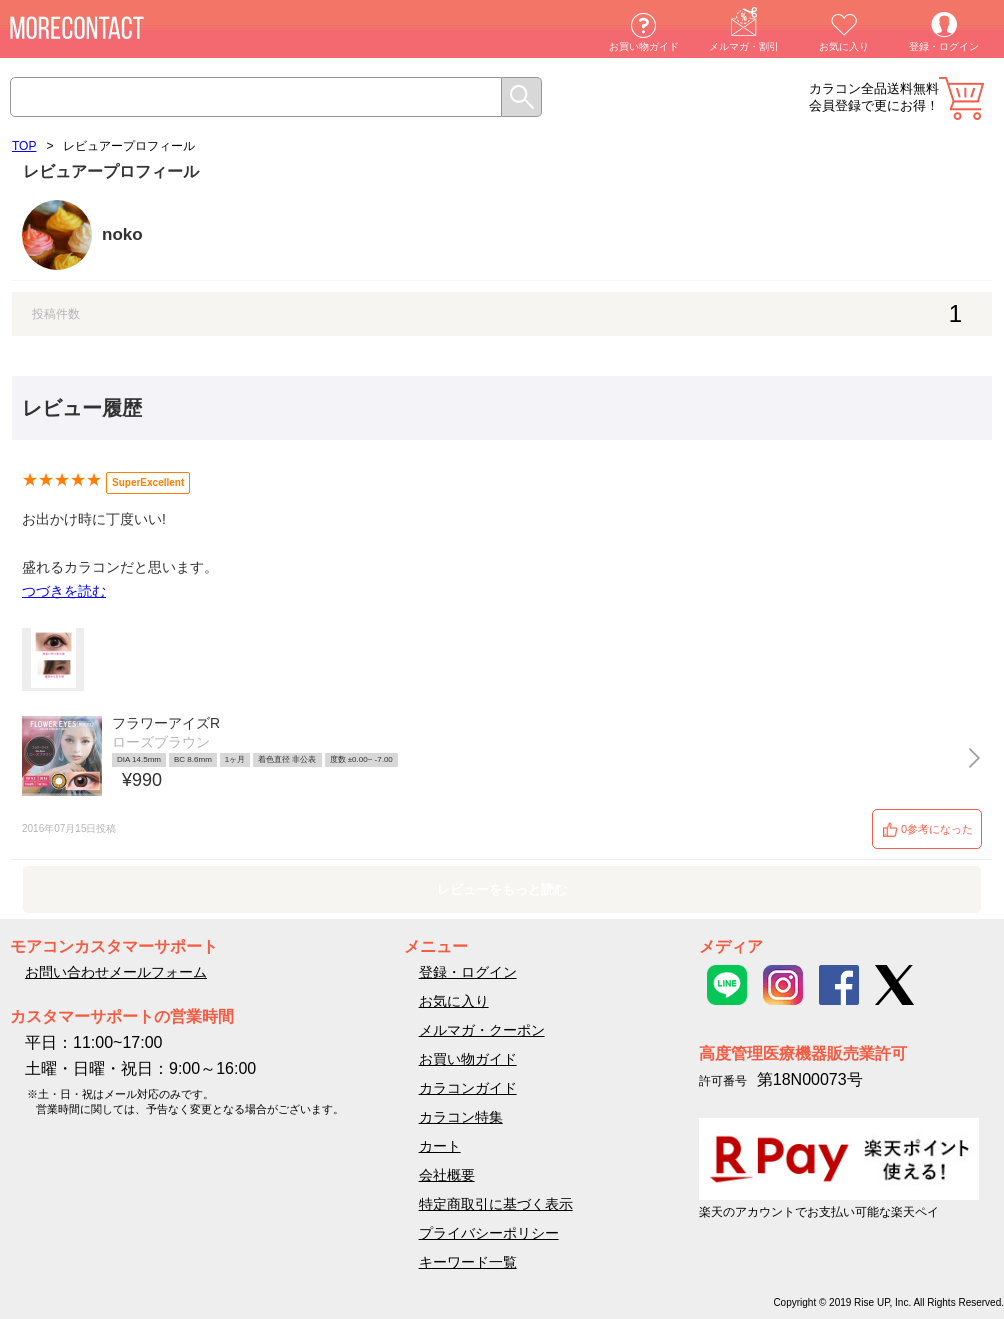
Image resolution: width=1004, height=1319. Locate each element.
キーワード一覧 (468, 1262)
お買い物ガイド (644, 46)
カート (961, 98)
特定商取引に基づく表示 (496, 1204)
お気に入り (844, 46)
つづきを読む (64, 591)
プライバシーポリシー (489, 1233)
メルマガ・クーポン (482, 1030)
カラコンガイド (468, 1088)
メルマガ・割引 (744, 46)
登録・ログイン (944, 46)
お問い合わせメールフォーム (116, 972)
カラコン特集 (461, 1117)
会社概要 (447, 1175)
